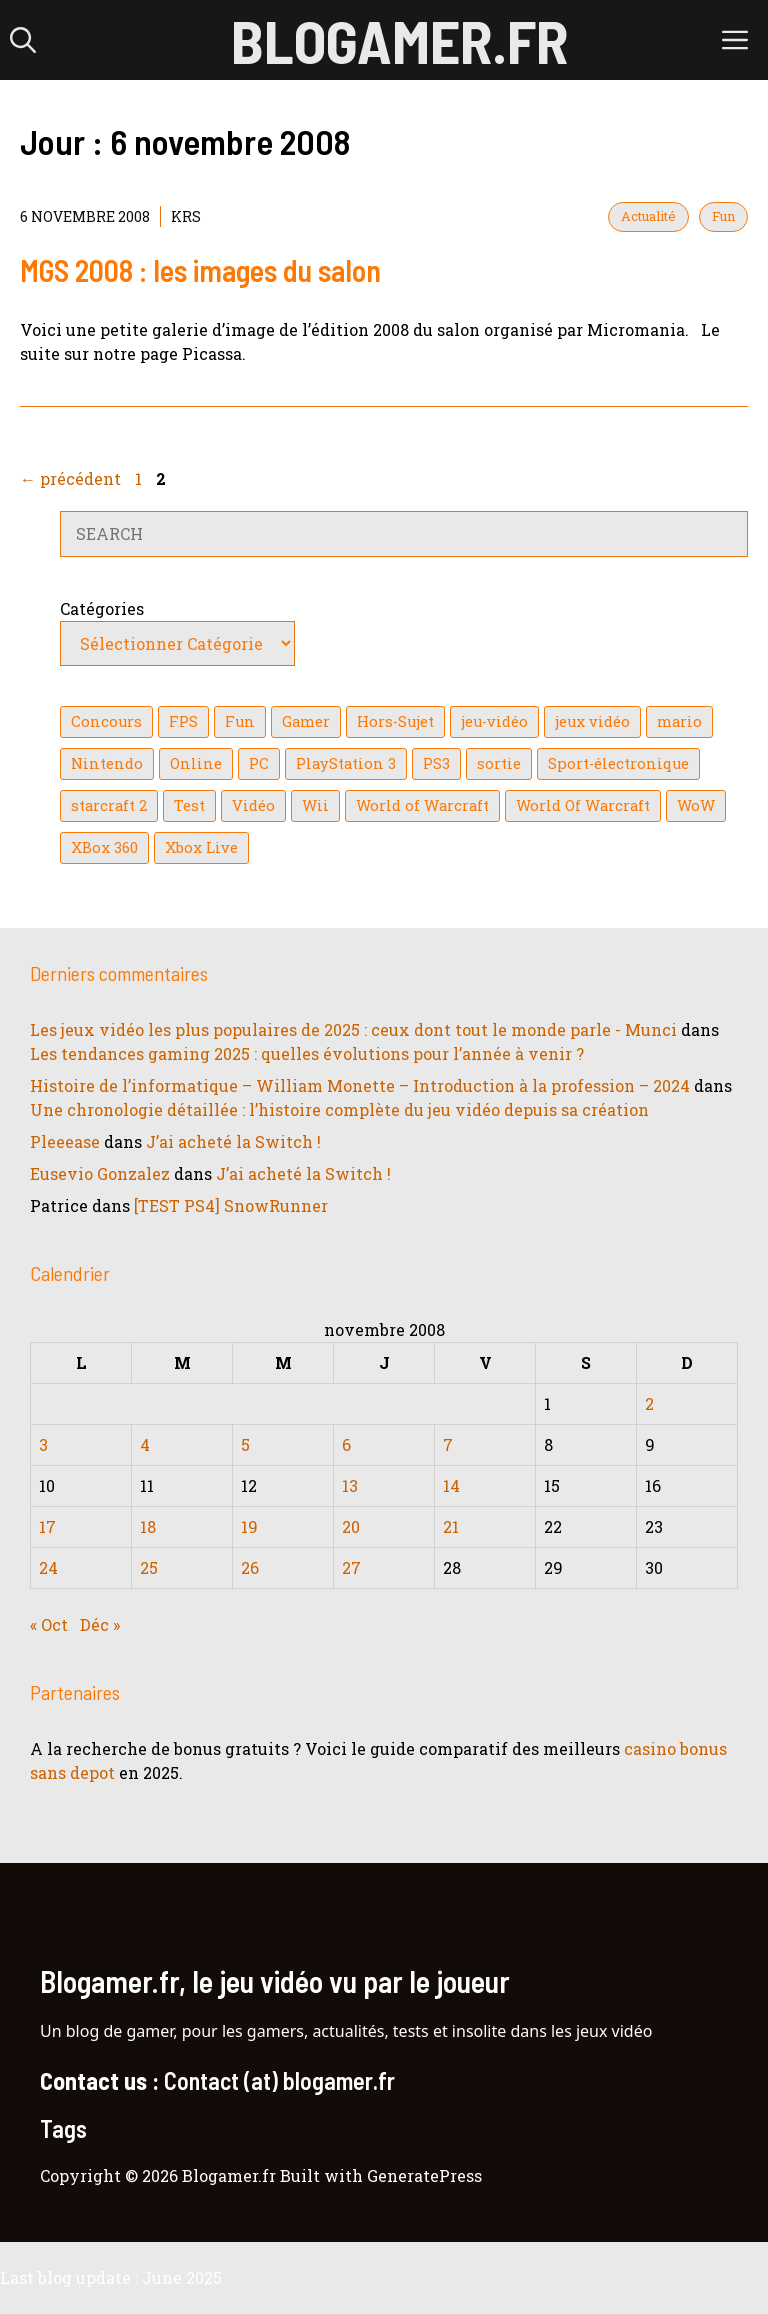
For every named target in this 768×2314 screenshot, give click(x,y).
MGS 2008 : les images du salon (200, 270)
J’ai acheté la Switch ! (233, 1141)
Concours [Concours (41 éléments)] (106, 721)
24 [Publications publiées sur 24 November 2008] (48, 1567)
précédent (70, 478)
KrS (186, 216)
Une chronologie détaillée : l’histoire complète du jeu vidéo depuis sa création (339, 1109)
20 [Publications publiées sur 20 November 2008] (351, 1526)
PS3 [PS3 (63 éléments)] (436, 763)
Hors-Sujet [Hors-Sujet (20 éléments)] (395, 721)
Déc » (100, 1624)
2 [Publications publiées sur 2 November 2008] (649, 1403)
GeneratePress (424, 2175)
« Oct (49, 1624)
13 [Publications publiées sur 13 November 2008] (350, 1485)
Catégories (102, 608)
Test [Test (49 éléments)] (189, 805)
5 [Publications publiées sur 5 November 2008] (245, 1444)
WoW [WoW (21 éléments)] (696, 805)
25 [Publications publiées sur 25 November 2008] (149, 1567)
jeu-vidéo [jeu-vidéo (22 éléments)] (494, 721)
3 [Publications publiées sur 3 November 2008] (43, 1444)
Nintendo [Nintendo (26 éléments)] (107, 763)
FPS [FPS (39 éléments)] (183, 721)
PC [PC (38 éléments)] (259, 763)
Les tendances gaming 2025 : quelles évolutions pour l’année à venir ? (307, 1053)
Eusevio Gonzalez (100, 1173)
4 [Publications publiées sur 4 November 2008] (145, 1444)
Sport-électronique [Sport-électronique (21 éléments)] (618, 763)
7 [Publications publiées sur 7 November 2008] (448, 1444)
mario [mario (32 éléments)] (679, 721)
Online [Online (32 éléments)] (196, 763)
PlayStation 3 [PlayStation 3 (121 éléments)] (346, 763)
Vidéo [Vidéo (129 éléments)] (253, 805)
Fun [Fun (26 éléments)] (240, 721)
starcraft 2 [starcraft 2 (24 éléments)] (109, 805)
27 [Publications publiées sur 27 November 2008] (351, 1567)
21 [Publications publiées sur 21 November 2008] (451, 1526)
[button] (23, 40)
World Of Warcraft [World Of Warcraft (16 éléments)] (583, 805)
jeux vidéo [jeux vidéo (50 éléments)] (592, 721)
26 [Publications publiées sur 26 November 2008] (250, 1567)
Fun (723, 216)
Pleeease (65, 1141)
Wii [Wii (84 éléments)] (315, 805)
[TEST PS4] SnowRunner (231, 1205)
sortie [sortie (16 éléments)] (499, 763)
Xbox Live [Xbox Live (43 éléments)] (201, 847)
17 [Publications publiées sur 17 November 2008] (47, 1526)
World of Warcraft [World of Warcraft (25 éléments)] (422, 805)
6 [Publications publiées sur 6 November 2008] (346, 1444)
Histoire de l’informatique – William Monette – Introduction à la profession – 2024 (360, 1085)
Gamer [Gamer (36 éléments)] (306, 721)
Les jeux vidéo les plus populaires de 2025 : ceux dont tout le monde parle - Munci (353, 1029)
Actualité (648, 216)
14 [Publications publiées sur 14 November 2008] (451, 1485)
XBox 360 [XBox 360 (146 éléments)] (104, 847)
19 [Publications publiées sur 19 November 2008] (249, 1526)
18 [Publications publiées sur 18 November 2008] (148, 1526)
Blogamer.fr (399, 40)
